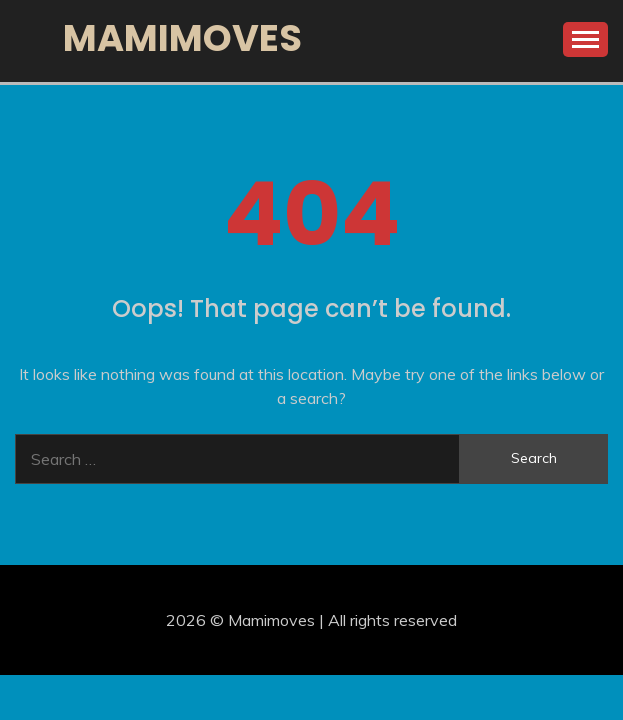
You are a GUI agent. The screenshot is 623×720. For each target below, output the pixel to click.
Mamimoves (182, 38)
